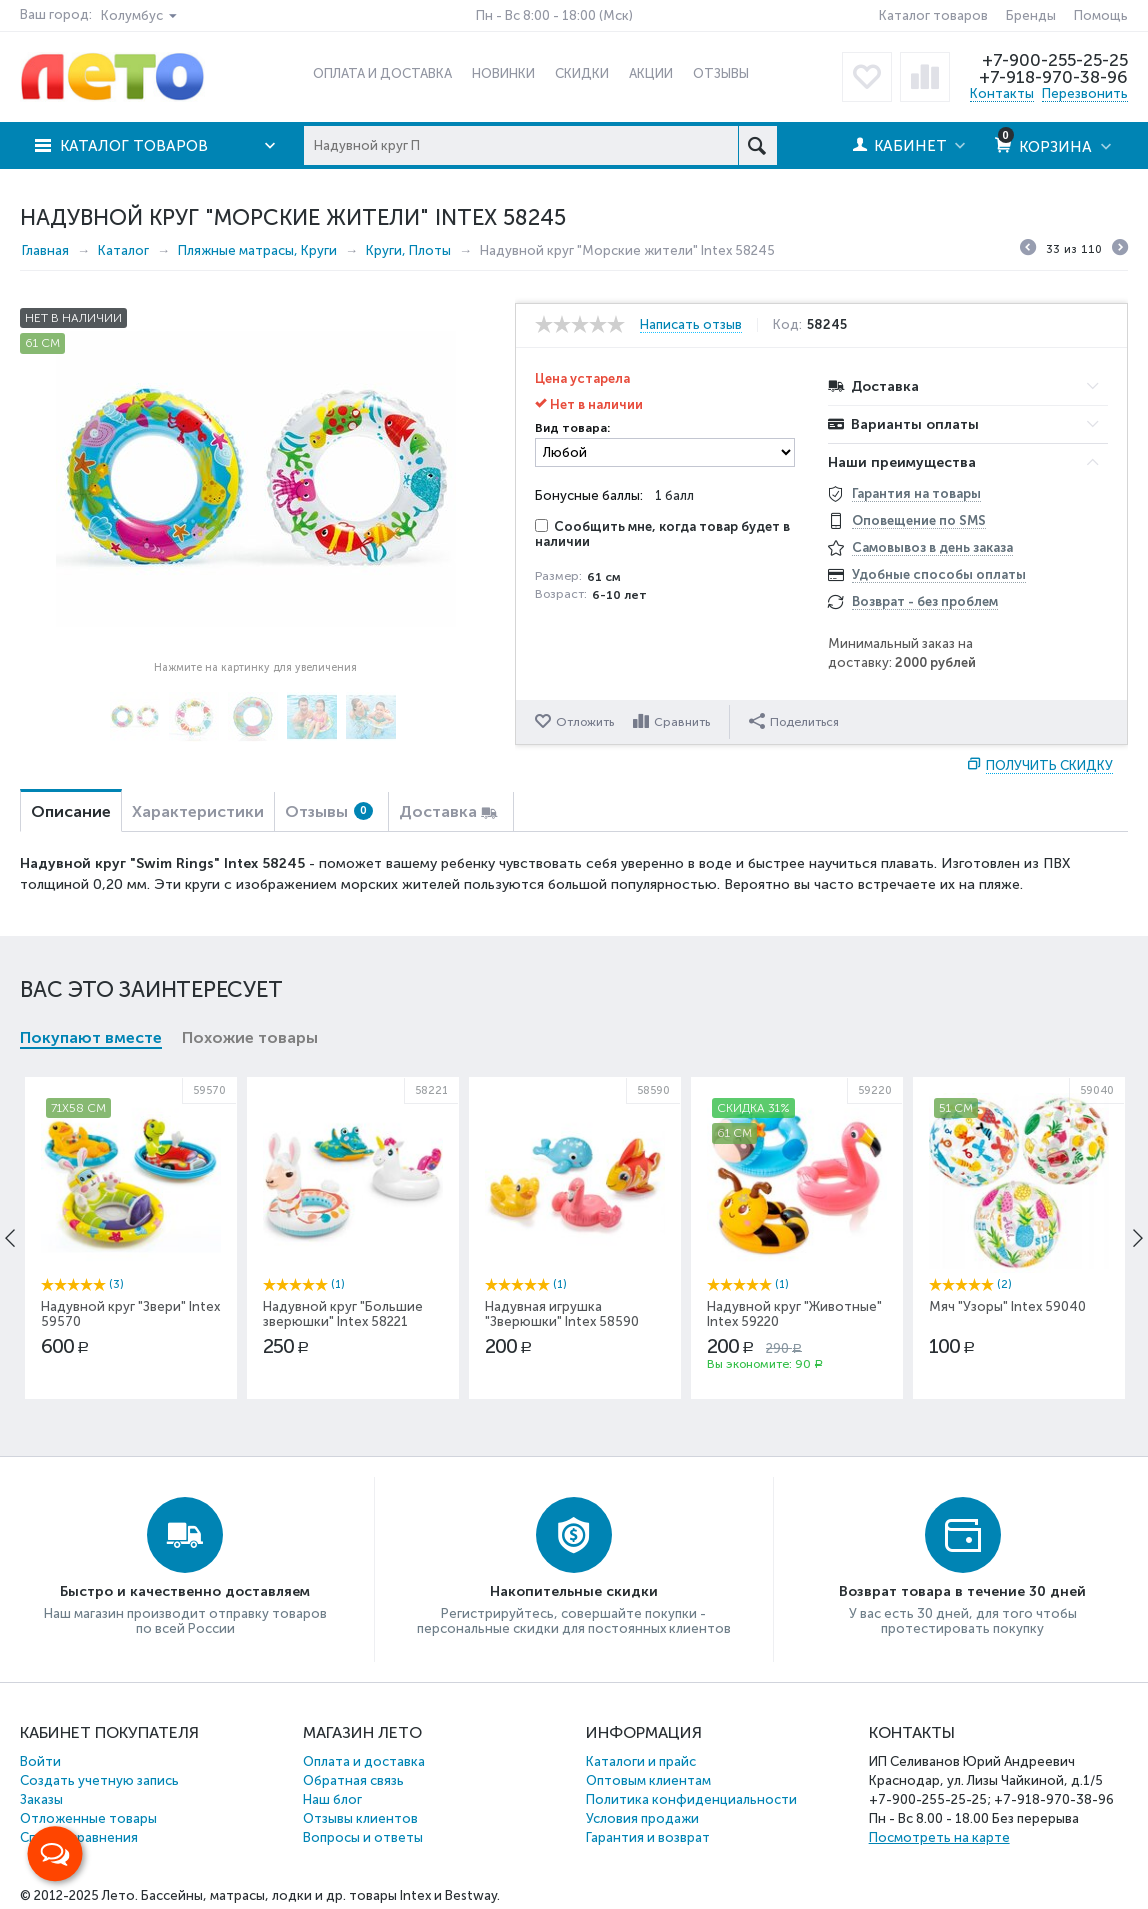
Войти (40, 1761)
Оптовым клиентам (648, 1780)
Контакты (1002, 93)
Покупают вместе (91, 1037)
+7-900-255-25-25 (1055, 60)
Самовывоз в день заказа (932, 547)
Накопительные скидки (574, 1591)
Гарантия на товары (916, 493)
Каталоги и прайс (641, 1761)
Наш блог (332, 1799)
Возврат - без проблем (925, 601)
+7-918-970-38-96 (1053, 77)
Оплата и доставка (364, 1761)
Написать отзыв (691, 325)
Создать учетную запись (99, 1780)
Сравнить (682, 722)
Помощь (1101, 15)
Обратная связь (353, 1780)
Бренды (1031, 15)
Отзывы (329, 811)
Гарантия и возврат (648, 1837)
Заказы (41, 1799)
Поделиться (794, 721)
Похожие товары (250, 1037)
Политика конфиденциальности (691, 1799)
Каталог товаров (933, 15)
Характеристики (198, 811)
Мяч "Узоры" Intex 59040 (1007, 1306)
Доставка (438, 811)
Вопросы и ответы (363, 1837)
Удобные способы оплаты (939, 574)
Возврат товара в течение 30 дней (962, 1591)
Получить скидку (1049, 765)
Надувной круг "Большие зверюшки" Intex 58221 (343, 1314)
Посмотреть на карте (939, 1837)
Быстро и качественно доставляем (185, 1591)
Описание (71, 811)
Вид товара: (572, 428)
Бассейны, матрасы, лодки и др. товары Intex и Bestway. (320, 1895)
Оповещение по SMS (919, 520)
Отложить (585, 722)
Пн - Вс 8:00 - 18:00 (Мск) (554, 15)
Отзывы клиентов (360, 1818)
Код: (787, 325)
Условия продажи (642, 1818)
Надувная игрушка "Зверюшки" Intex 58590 (562, 1314)
